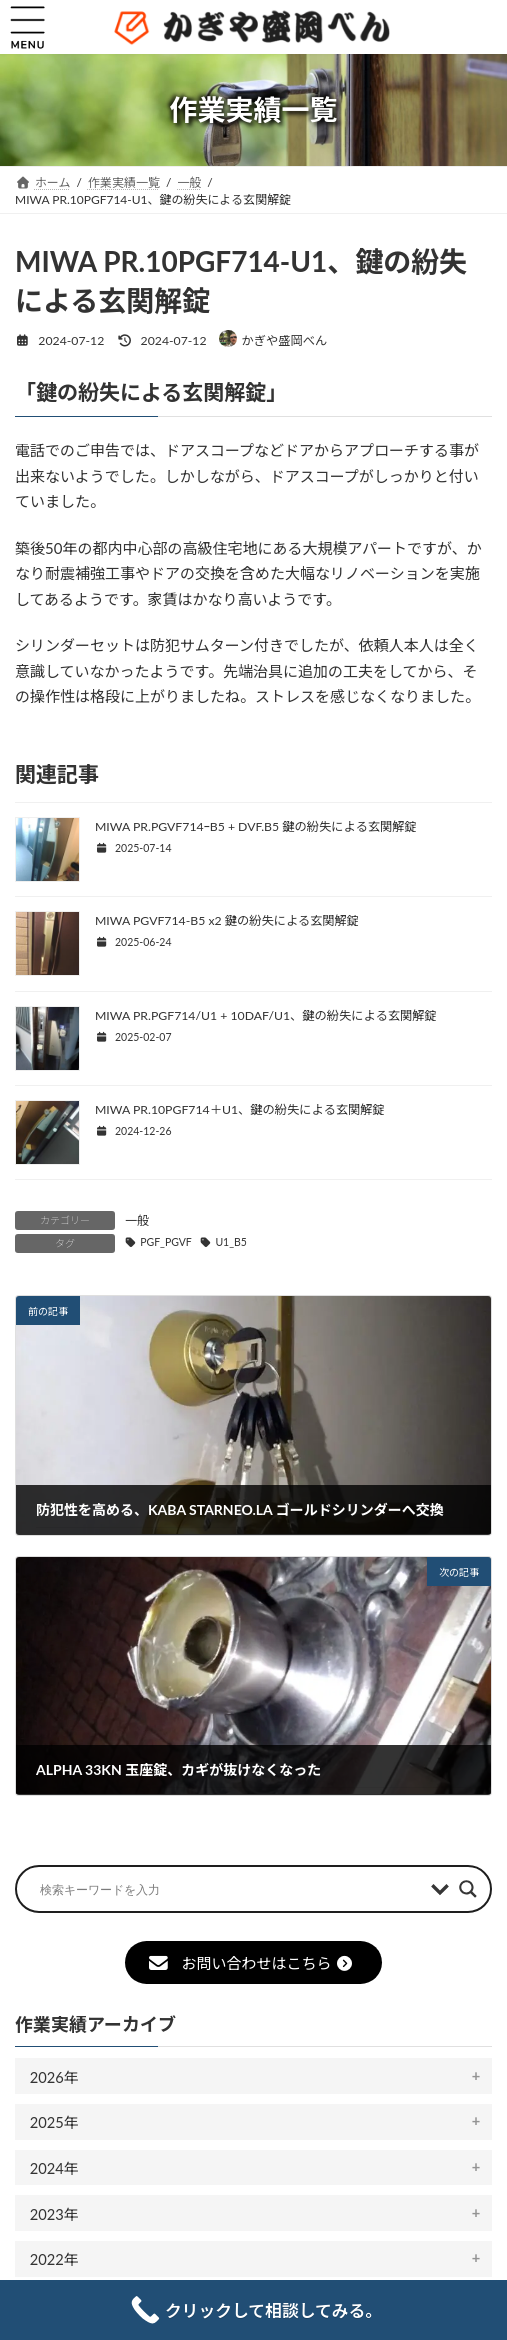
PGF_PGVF (166, 1242)
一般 (137, 1220)
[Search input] (230, 1889)
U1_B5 (231, 1242)
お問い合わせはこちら (250, 1963)
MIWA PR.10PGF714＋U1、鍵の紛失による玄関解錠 (240, 1109)
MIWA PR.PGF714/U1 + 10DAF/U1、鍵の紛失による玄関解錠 (266, 1015)
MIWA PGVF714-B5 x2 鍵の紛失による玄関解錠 (227, 920)
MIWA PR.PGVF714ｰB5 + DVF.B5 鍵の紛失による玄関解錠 (256, 826)
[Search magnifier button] (468, 1889)
